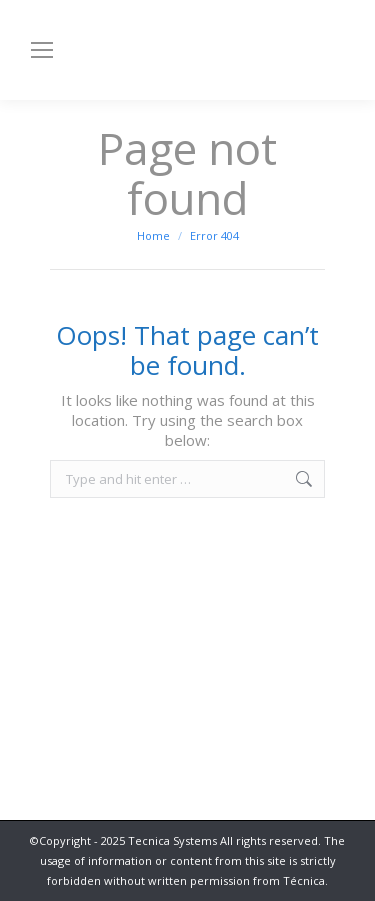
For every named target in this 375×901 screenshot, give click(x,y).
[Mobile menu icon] (42, 50)
